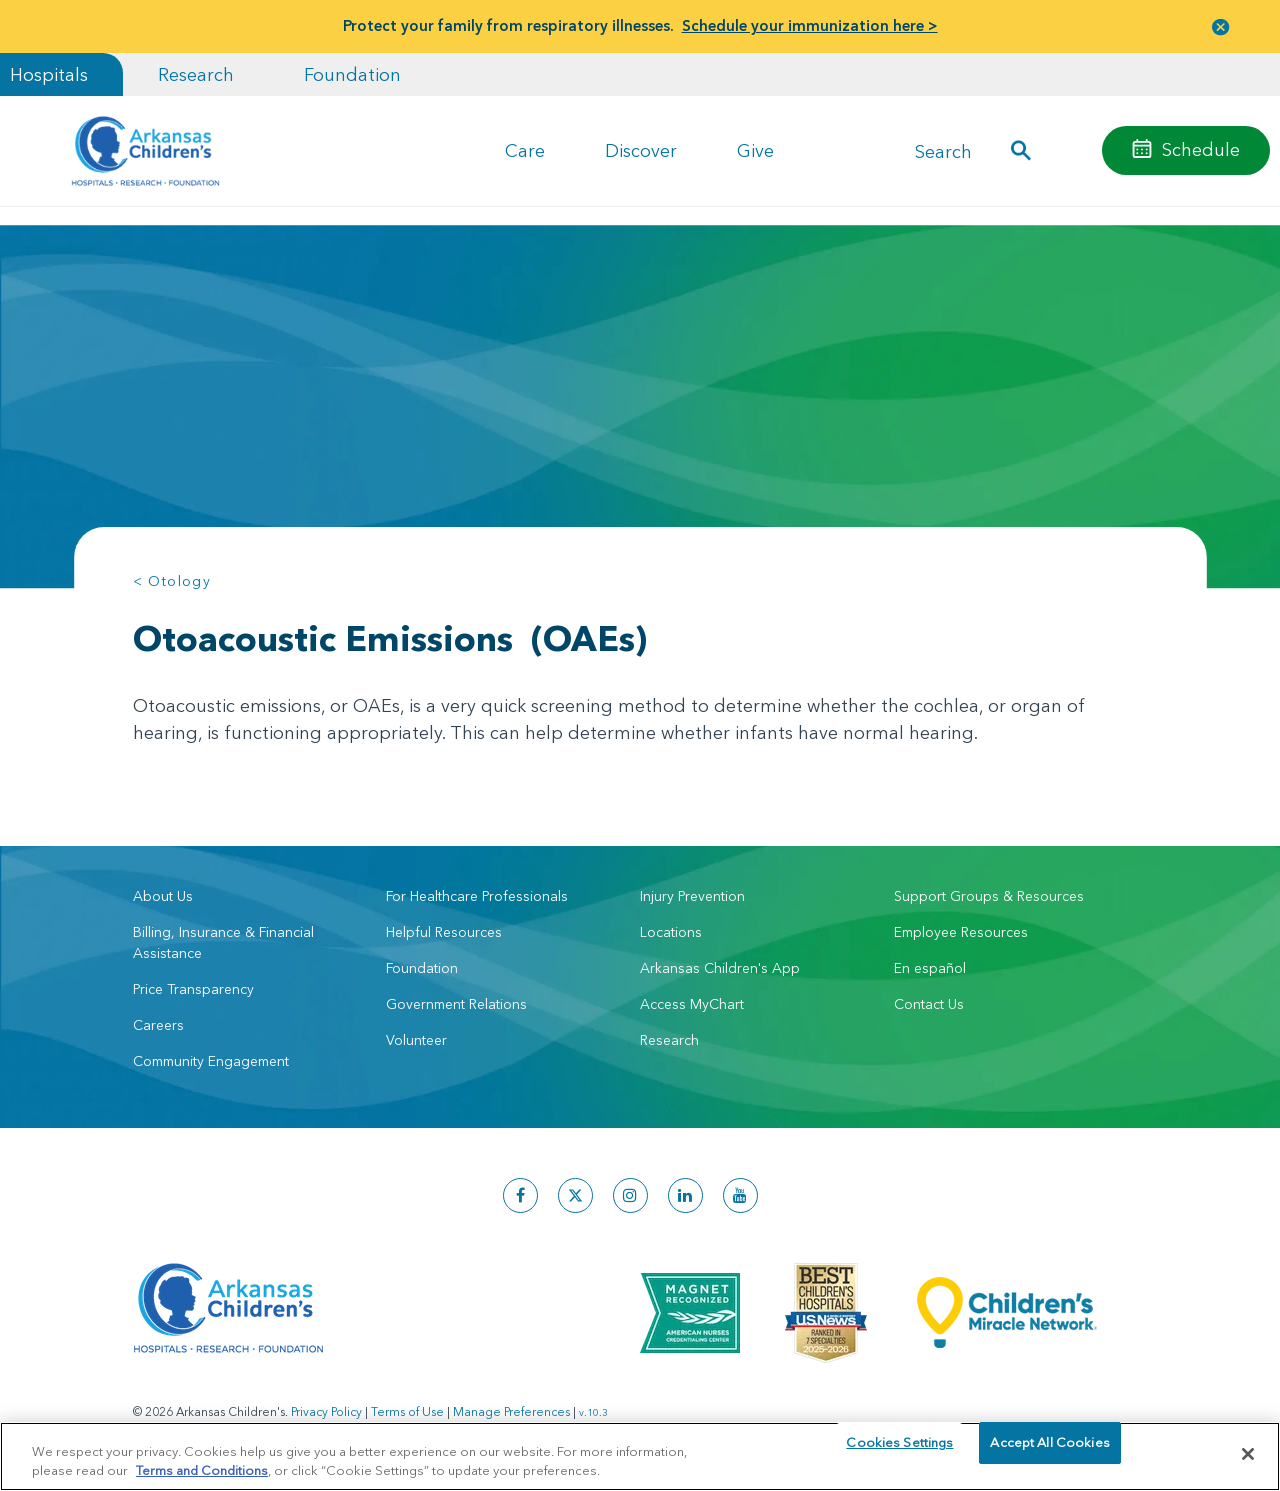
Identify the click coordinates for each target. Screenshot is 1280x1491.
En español (930, 968)
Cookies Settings (899, 1453)
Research (196, 74)
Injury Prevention (692, 896)
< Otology (172, 581)
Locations (671, 932)
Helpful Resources (444, 932)
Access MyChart (692, 1004)
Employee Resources (961, 932)
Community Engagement (211, 1061)
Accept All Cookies (1049, 1453)
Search (943, 150)
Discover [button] (641, 150)
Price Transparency (193, 989)
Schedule (1201, 149)
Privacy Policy (326, 1411)
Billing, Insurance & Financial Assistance (223, 942)
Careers (158, 1025)
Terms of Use (407, 1411)
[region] (640, 1455)
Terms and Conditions (202, 1469)
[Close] (1248, 1454)
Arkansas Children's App (720, 968)
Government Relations (456, 1004)
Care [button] (525, 150)
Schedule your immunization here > (810, 25)
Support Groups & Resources (989, 896)
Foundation (352, 74)
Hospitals (49, 74)
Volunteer (416, 1040)
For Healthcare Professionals (477, 896)
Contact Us (929, 1004)
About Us (163, 896)
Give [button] (755, 150)
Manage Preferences (511, 1411)
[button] (1221, 26)
